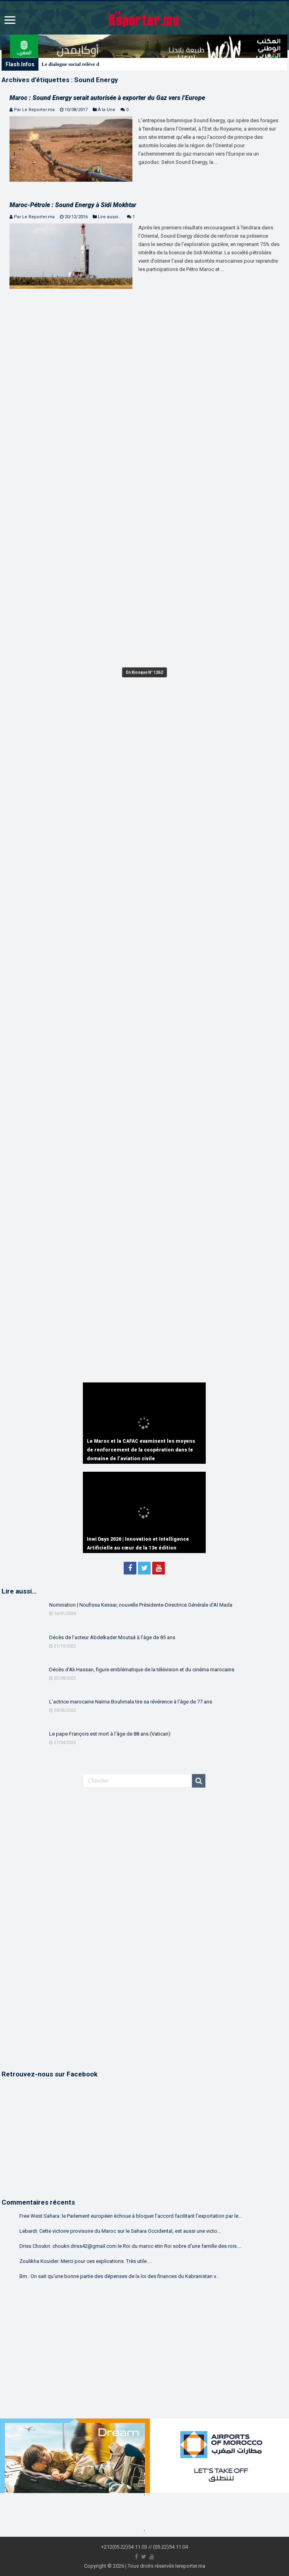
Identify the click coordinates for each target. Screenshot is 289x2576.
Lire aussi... (110, 216)
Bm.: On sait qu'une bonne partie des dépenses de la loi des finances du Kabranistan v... (119, 2276)
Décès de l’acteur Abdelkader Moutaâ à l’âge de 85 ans (112, 1637)
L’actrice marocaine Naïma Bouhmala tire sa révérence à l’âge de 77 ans (130, 1702)
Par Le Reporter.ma (34, 109)
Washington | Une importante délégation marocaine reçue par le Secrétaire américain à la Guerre (148, 64)
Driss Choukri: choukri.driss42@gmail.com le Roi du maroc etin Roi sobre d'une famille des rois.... (130, 2246)
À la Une (106, 109)
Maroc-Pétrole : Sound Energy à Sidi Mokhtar (73, 205)
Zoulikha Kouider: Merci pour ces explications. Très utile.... (85, 2261)
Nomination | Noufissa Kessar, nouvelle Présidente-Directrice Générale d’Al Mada (140, 1605)
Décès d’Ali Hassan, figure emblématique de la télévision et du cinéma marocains (141, 1669)
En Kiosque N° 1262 (144, 672)
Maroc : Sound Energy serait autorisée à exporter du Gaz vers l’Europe (107, 98)
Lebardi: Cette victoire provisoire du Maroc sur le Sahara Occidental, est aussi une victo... (120, 2231)
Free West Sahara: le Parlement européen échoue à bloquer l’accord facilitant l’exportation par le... (130, 2216)
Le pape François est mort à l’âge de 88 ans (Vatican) (109, 1734)
